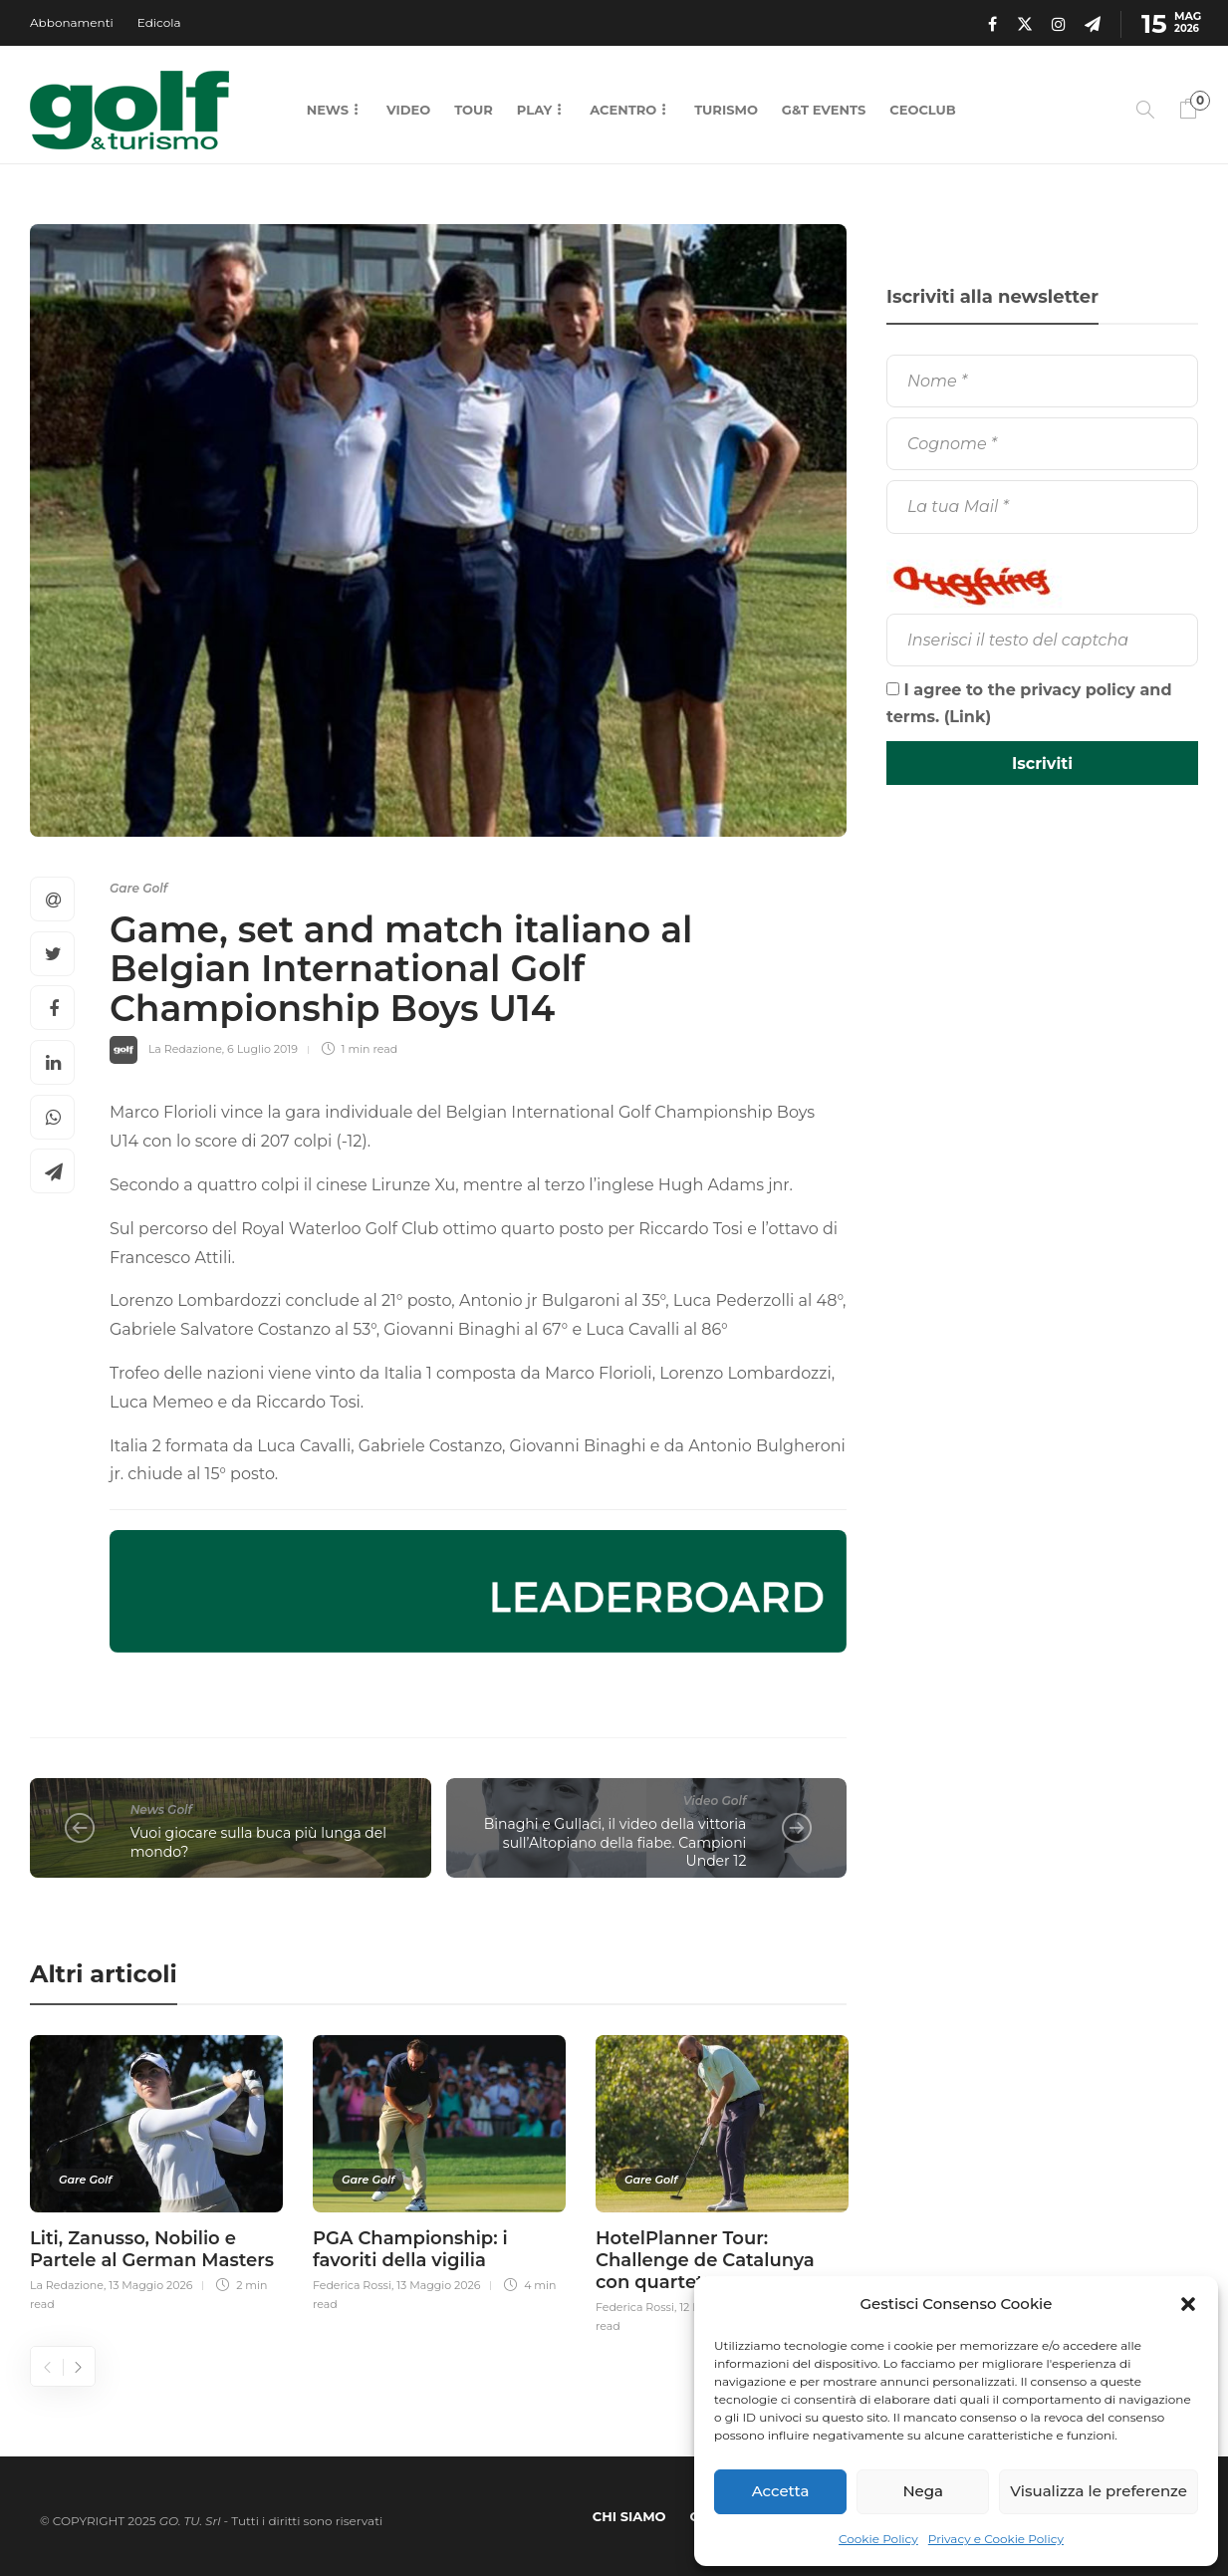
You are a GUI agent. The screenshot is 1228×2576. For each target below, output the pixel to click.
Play (534, 110)
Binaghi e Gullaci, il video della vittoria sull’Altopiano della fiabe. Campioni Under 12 (615, 1842)
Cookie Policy (878, 2538)
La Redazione (185, 1049)
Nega (922, 2490)
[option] (156, 2170)
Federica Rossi (352, 2285)
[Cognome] (1042, 443)
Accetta (781, 2490)
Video (408, 110)
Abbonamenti (72, 22)
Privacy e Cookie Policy (996, 2538)
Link (967, 716)
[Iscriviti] (1042, 763)
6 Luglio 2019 (262, 1049)
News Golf (161, 1809)
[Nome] (1042, 381)
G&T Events (823, 110)
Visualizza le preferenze (1098, 2490)
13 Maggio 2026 (150, 2285)
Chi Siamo (629, 2516)
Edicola (159, 22)
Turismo (726, 110)
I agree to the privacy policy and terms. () (1029, 703)
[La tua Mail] (1042, 506)
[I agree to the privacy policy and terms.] (892, 688)
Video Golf (715, 1800)
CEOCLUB (922, 110)
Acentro (623, 110)
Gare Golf (138, 888)
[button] (1188, 2304)
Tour (473, 110)
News (328, 110)
